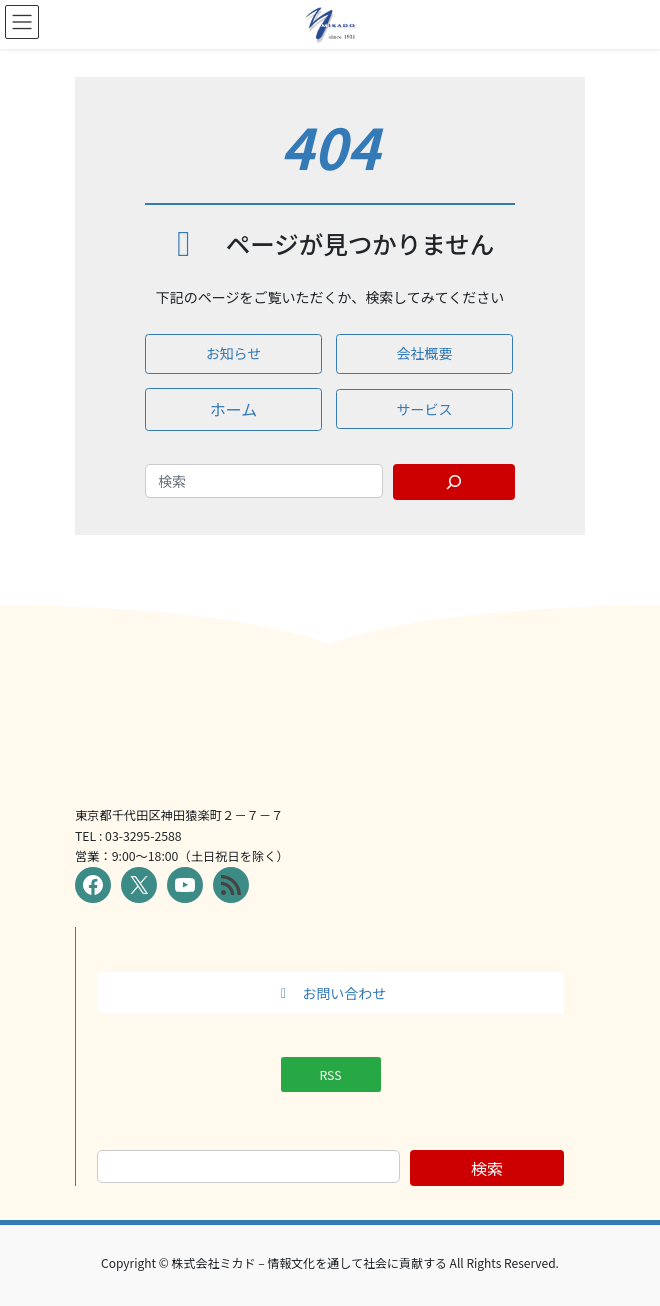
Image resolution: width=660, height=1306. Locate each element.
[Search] (454, 482)
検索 (487, 1168)
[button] (233, 354)
